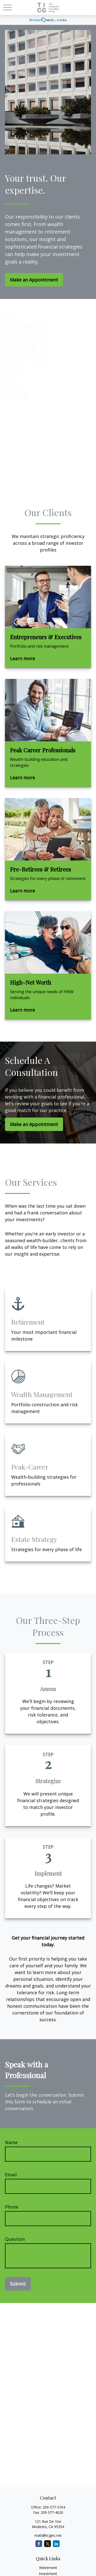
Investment (48, 2573)
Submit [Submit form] (18, 2284)
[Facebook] (38, 2543)
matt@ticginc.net (48, 2535)
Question (15, 2239)
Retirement (48, 2567)
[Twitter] (47, 2543)
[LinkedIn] (56, 2543)
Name (11, 2142)
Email (11, 2175)
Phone (11, 2207)
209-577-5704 (54, 2507)
